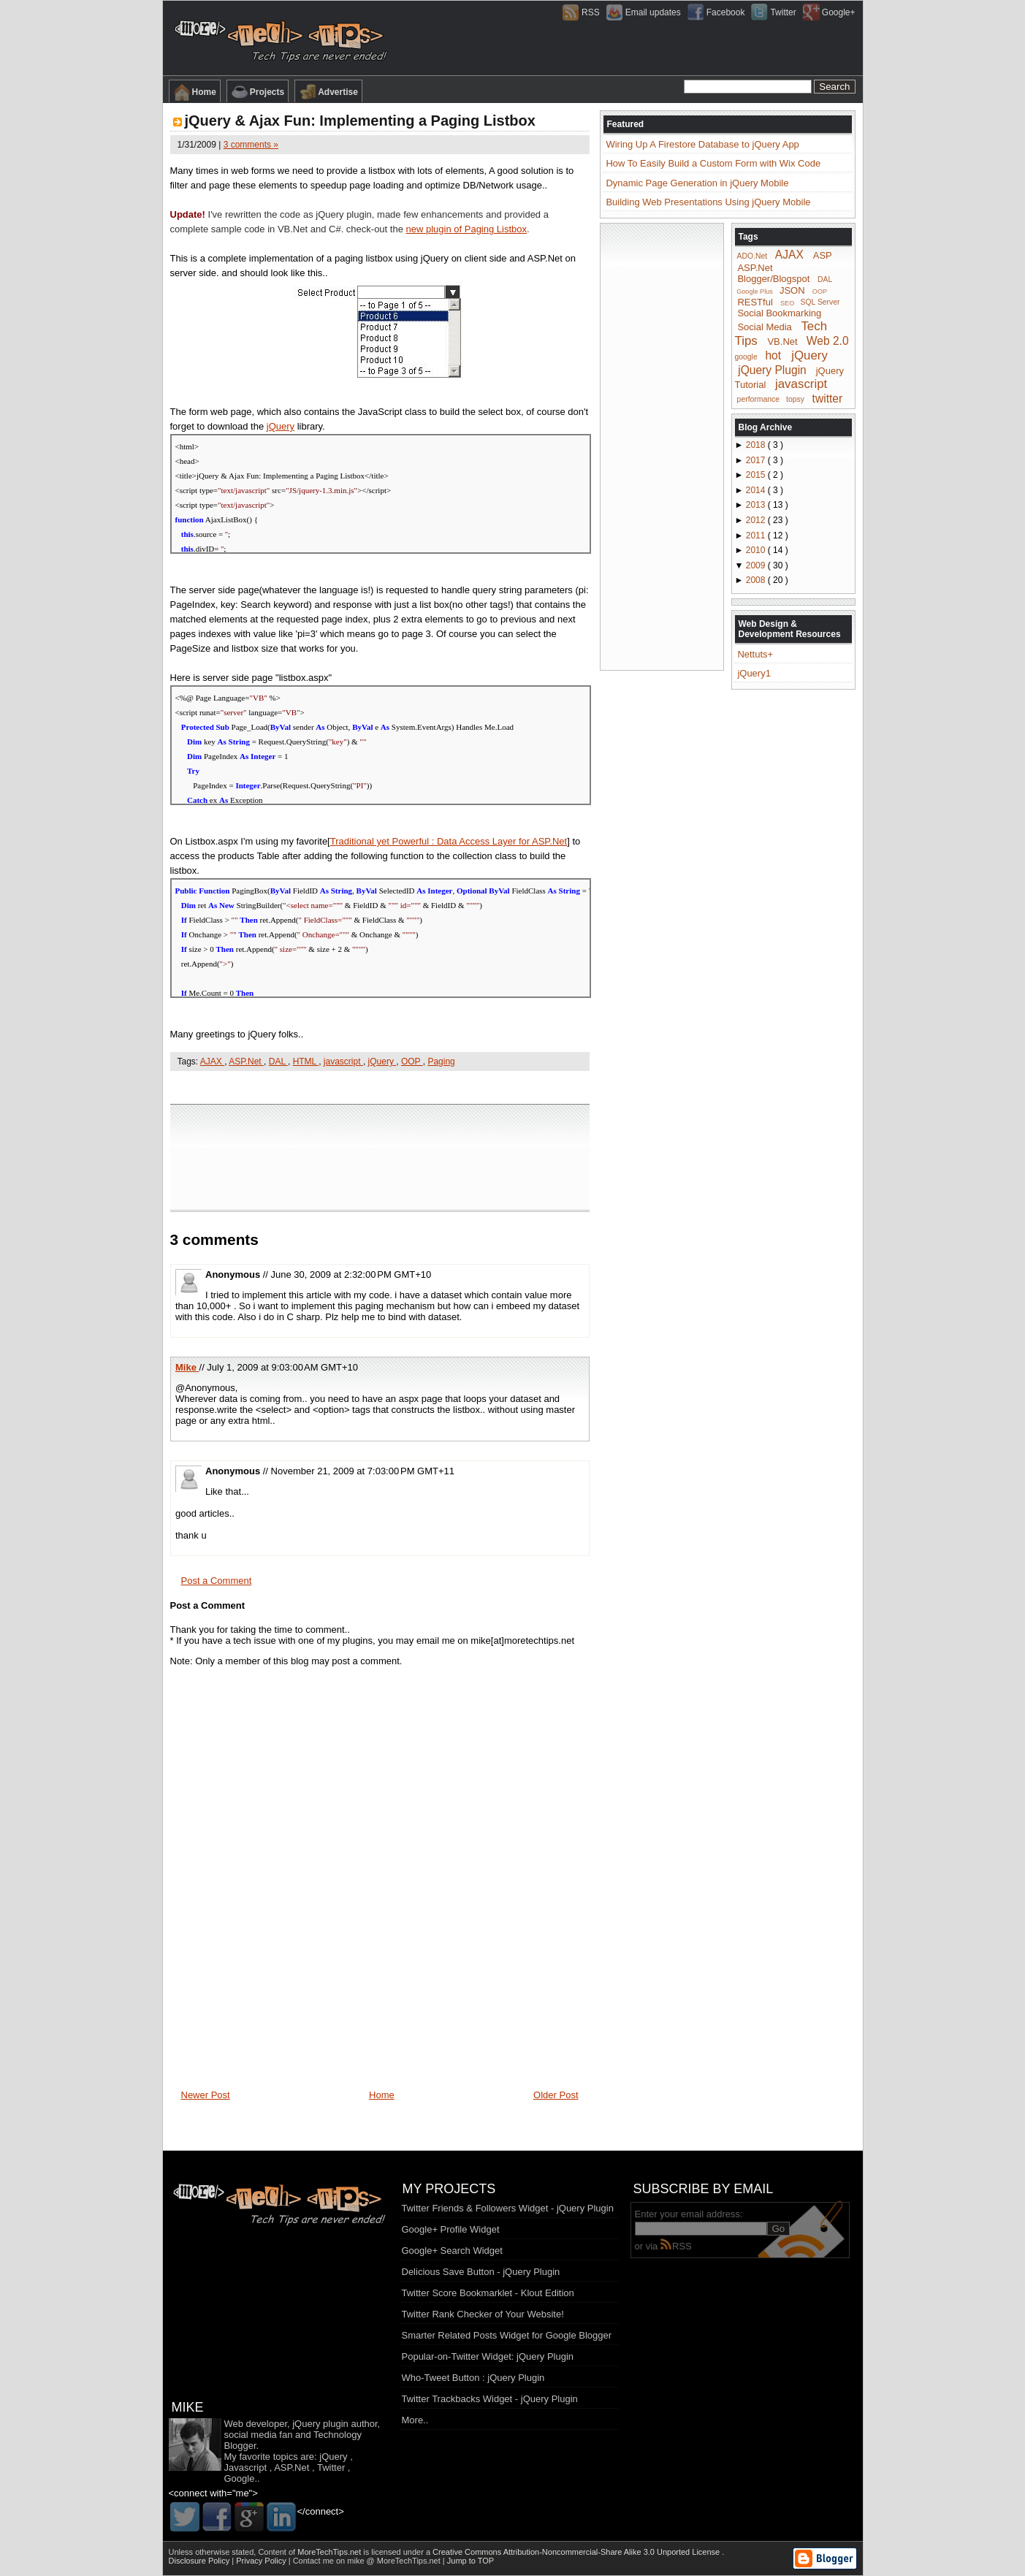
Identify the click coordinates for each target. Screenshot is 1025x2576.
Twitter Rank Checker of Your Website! (483, 2314)
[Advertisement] (380, 1086)
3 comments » (251, 145)
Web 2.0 (828, 341)
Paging (440, 1061)
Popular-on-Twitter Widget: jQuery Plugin (488, 2356)
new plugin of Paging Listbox (466, 229)
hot (773, 355)
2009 (757, 565)
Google (239, 2478)
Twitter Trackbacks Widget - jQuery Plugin (490, 2398)
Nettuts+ (755, 654)
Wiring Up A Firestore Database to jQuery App (702, 144)
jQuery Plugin (772, 369)
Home (194, 92)
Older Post (555, 2094)
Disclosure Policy (200, 2560)
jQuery (280, 426)
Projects (257, 92)
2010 (757, 550)
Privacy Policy (262, 2560)
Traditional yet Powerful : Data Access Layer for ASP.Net (448, 841)
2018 (757, 445)
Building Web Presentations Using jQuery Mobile (708, 202)
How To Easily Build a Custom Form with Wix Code (713, 163)
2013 (757, 505)
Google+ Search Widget (452, 2250)
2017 (757, 460)
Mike (187, 1367)
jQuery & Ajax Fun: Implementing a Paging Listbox (360, 121)
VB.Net (782, 341)
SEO (787, 302)
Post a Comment (216, 1580)
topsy (795, 399)
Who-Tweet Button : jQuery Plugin (473, 2377)
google (746, 357)
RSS (676, 2246)
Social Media (764, 326)
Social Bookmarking (779, 313)
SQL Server (820, 302)
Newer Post (205, 2094)
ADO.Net (752, 256)
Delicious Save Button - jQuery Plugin (481, 2271)
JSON (792, 290)
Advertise (328, 92)
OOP (412, 1061)
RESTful (754, 301)
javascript (343, 1061)
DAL (278, 1061)
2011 (757, 535)
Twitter (331, 2467)
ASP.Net (246, 1061)
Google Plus (754, 291)
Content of (310, 2552)
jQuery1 (754, 673)
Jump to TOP (470, 2560)
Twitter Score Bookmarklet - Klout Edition (488, 2292)
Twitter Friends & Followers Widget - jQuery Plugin (508, 2208)
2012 (757, 520)
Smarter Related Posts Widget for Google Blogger (507, 2335)
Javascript (245, 2467)
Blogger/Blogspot (773, 278)
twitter (827, 398)
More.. (415, 2420)
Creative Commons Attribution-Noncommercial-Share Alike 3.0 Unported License (577, 2552)
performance (758, 399)
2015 (757, 475)
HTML (306, 1061)
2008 (757, 580)
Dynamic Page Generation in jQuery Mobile (697, 183)
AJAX (212, 1061)
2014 (757, 490)
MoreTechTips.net (330, 2552)
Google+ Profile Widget (451, 2229)
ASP (822, 255)
